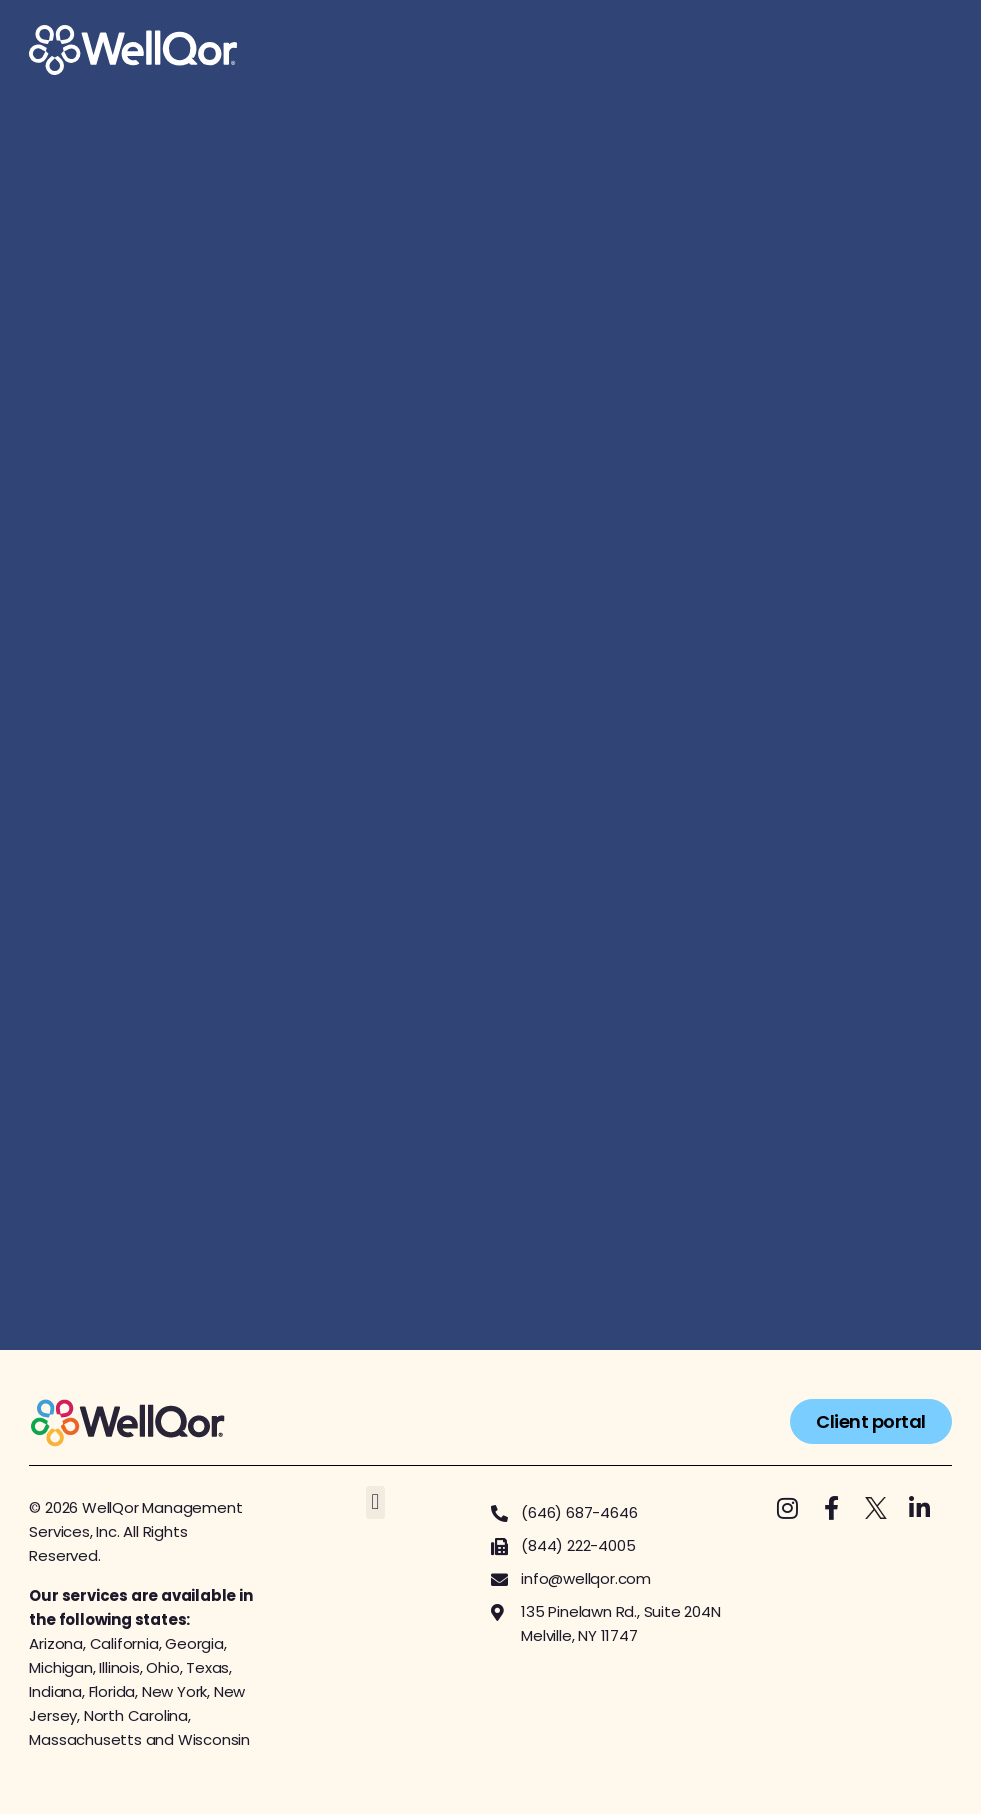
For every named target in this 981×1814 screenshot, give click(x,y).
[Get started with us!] (490, 720)
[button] (375, 1502)
